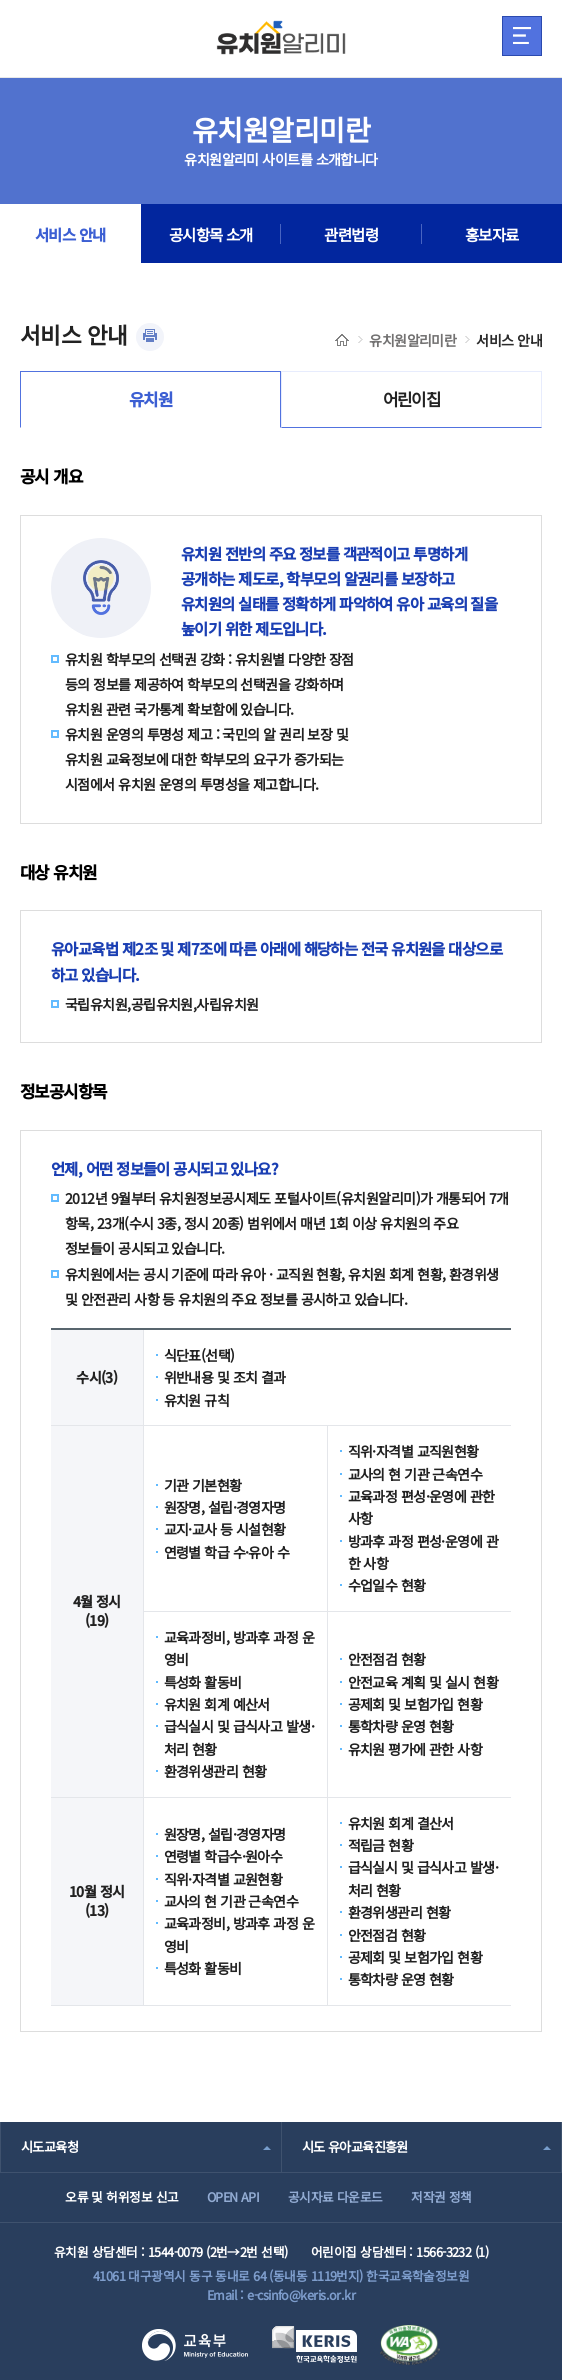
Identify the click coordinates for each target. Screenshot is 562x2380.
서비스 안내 (70, 234)
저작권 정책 (441, 2196)
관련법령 (351, 234)
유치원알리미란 (412, 340)
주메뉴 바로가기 (0, 0)
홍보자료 (492, 234)
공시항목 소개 (211, 234)
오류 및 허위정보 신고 (121, 2196)
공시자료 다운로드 (335, 2196)
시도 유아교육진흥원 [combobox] (355, 2146)
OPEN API (233, 2196)
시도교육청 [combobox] (49, 2146)
